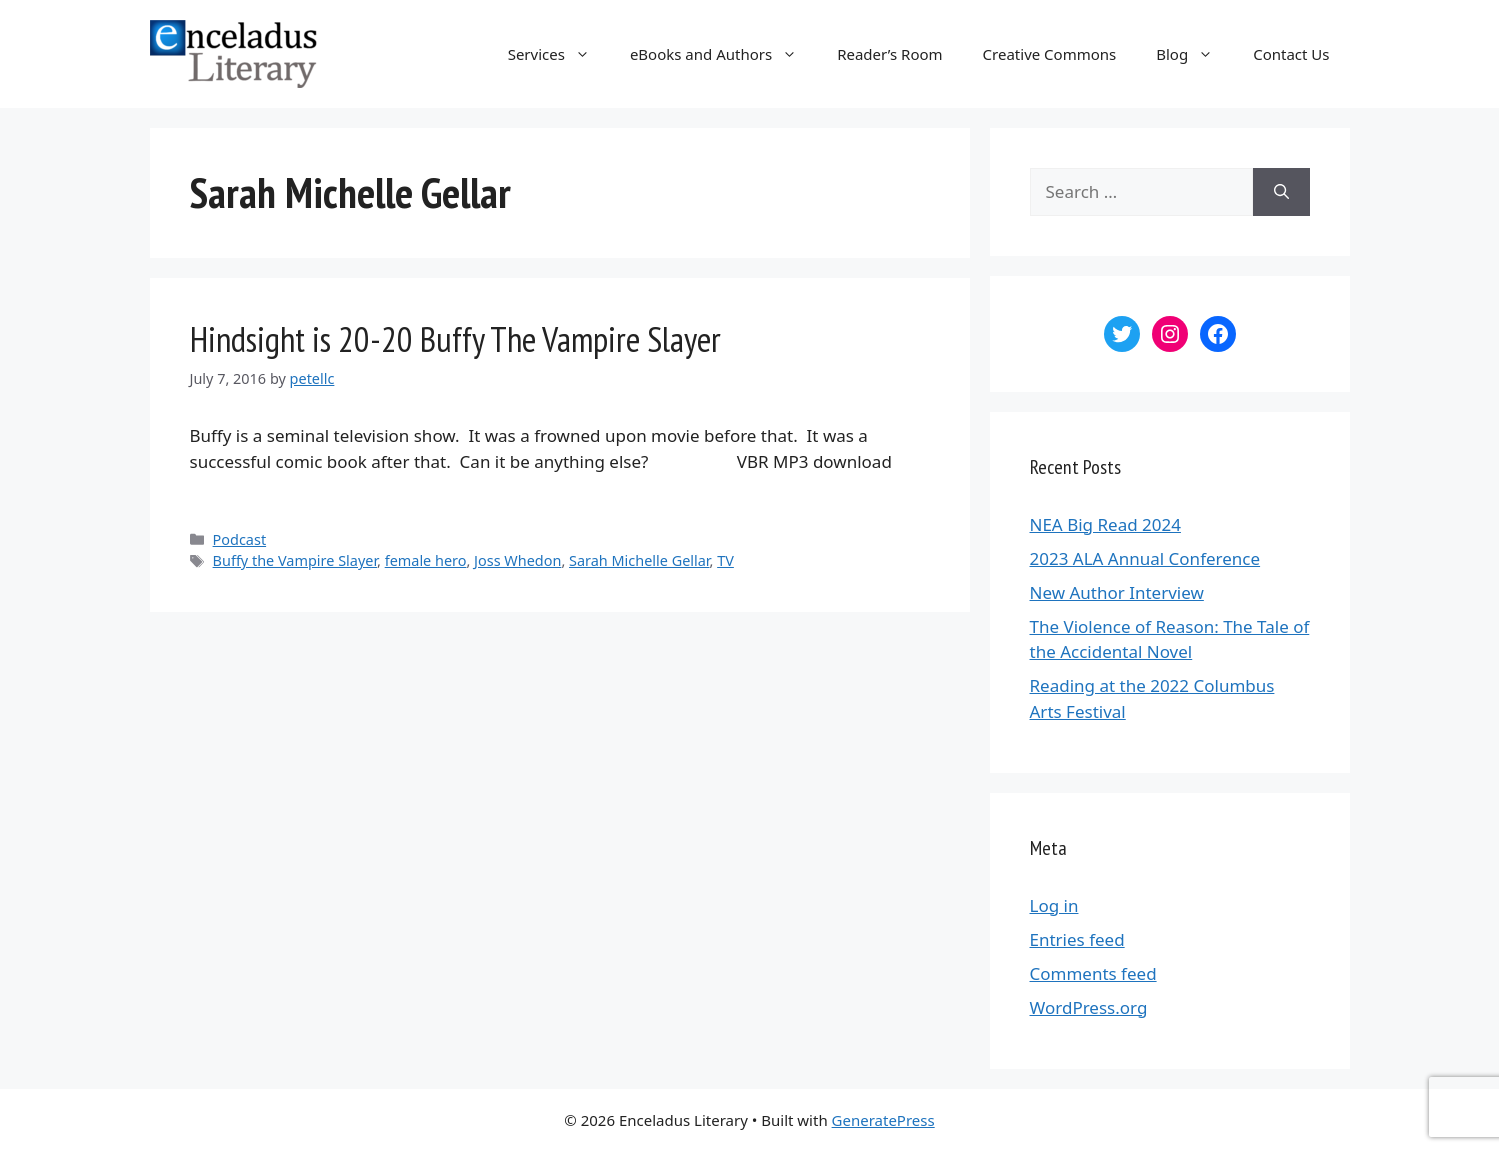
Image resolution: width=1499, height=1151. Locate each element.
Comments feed (1093, 973)
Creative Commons (1050, 54)
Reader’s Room (889, 54)
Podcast (240, 539)
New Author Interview (1117, 592)
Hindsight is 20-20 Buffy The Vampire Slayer (455, 339)
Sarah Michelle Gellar (639, 560)
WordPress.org (1089, 1007)
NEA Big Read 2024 (1105, 524)
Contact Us (1291, 54)
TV (725, 560)
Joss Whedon (517, 560)
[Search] (1281, 192)
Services (559, 54)
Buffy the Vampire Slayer (295, 560)
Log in (1054, 905)
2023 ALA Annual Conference (1145, 558)
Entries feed (1077, 939)
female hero (426, 560)
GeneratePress (883, 1120)
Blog (1194, 54)
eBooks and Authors (723, 54)
